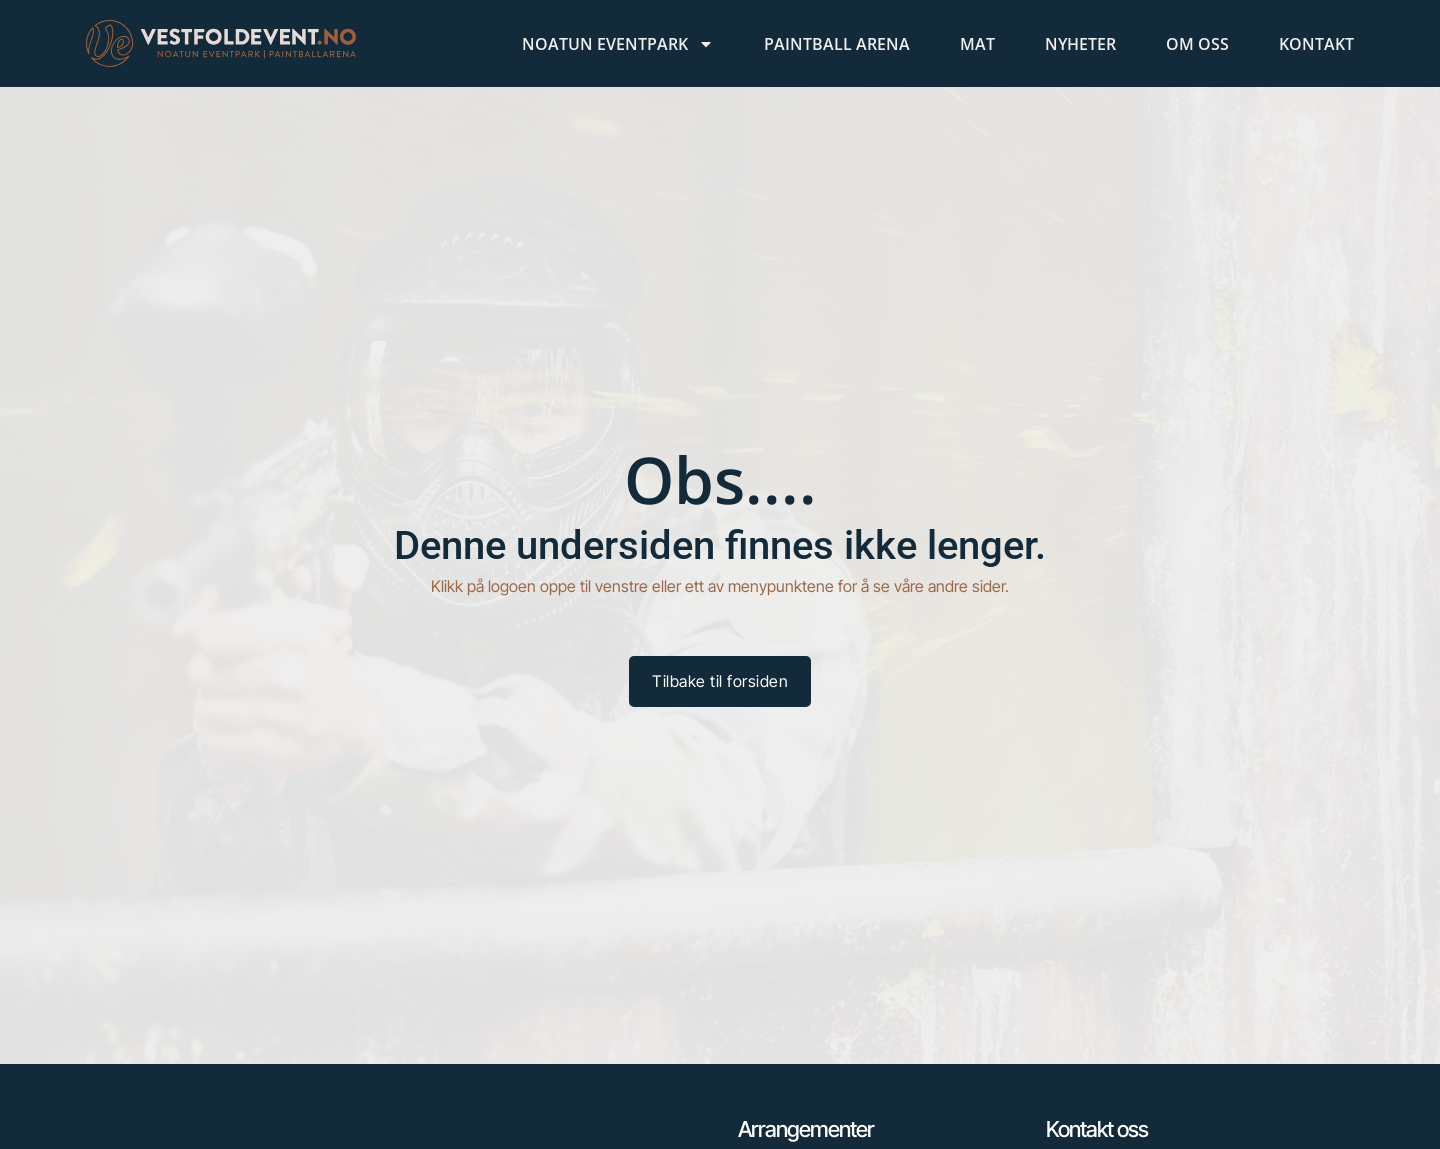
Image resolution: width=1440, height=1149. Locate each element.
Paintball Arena (837, 44)
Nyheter (1080, 44)
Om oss (1197, 44)
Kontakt (1316, 44)
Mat (977, 44)
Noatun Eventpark (618, 44)
